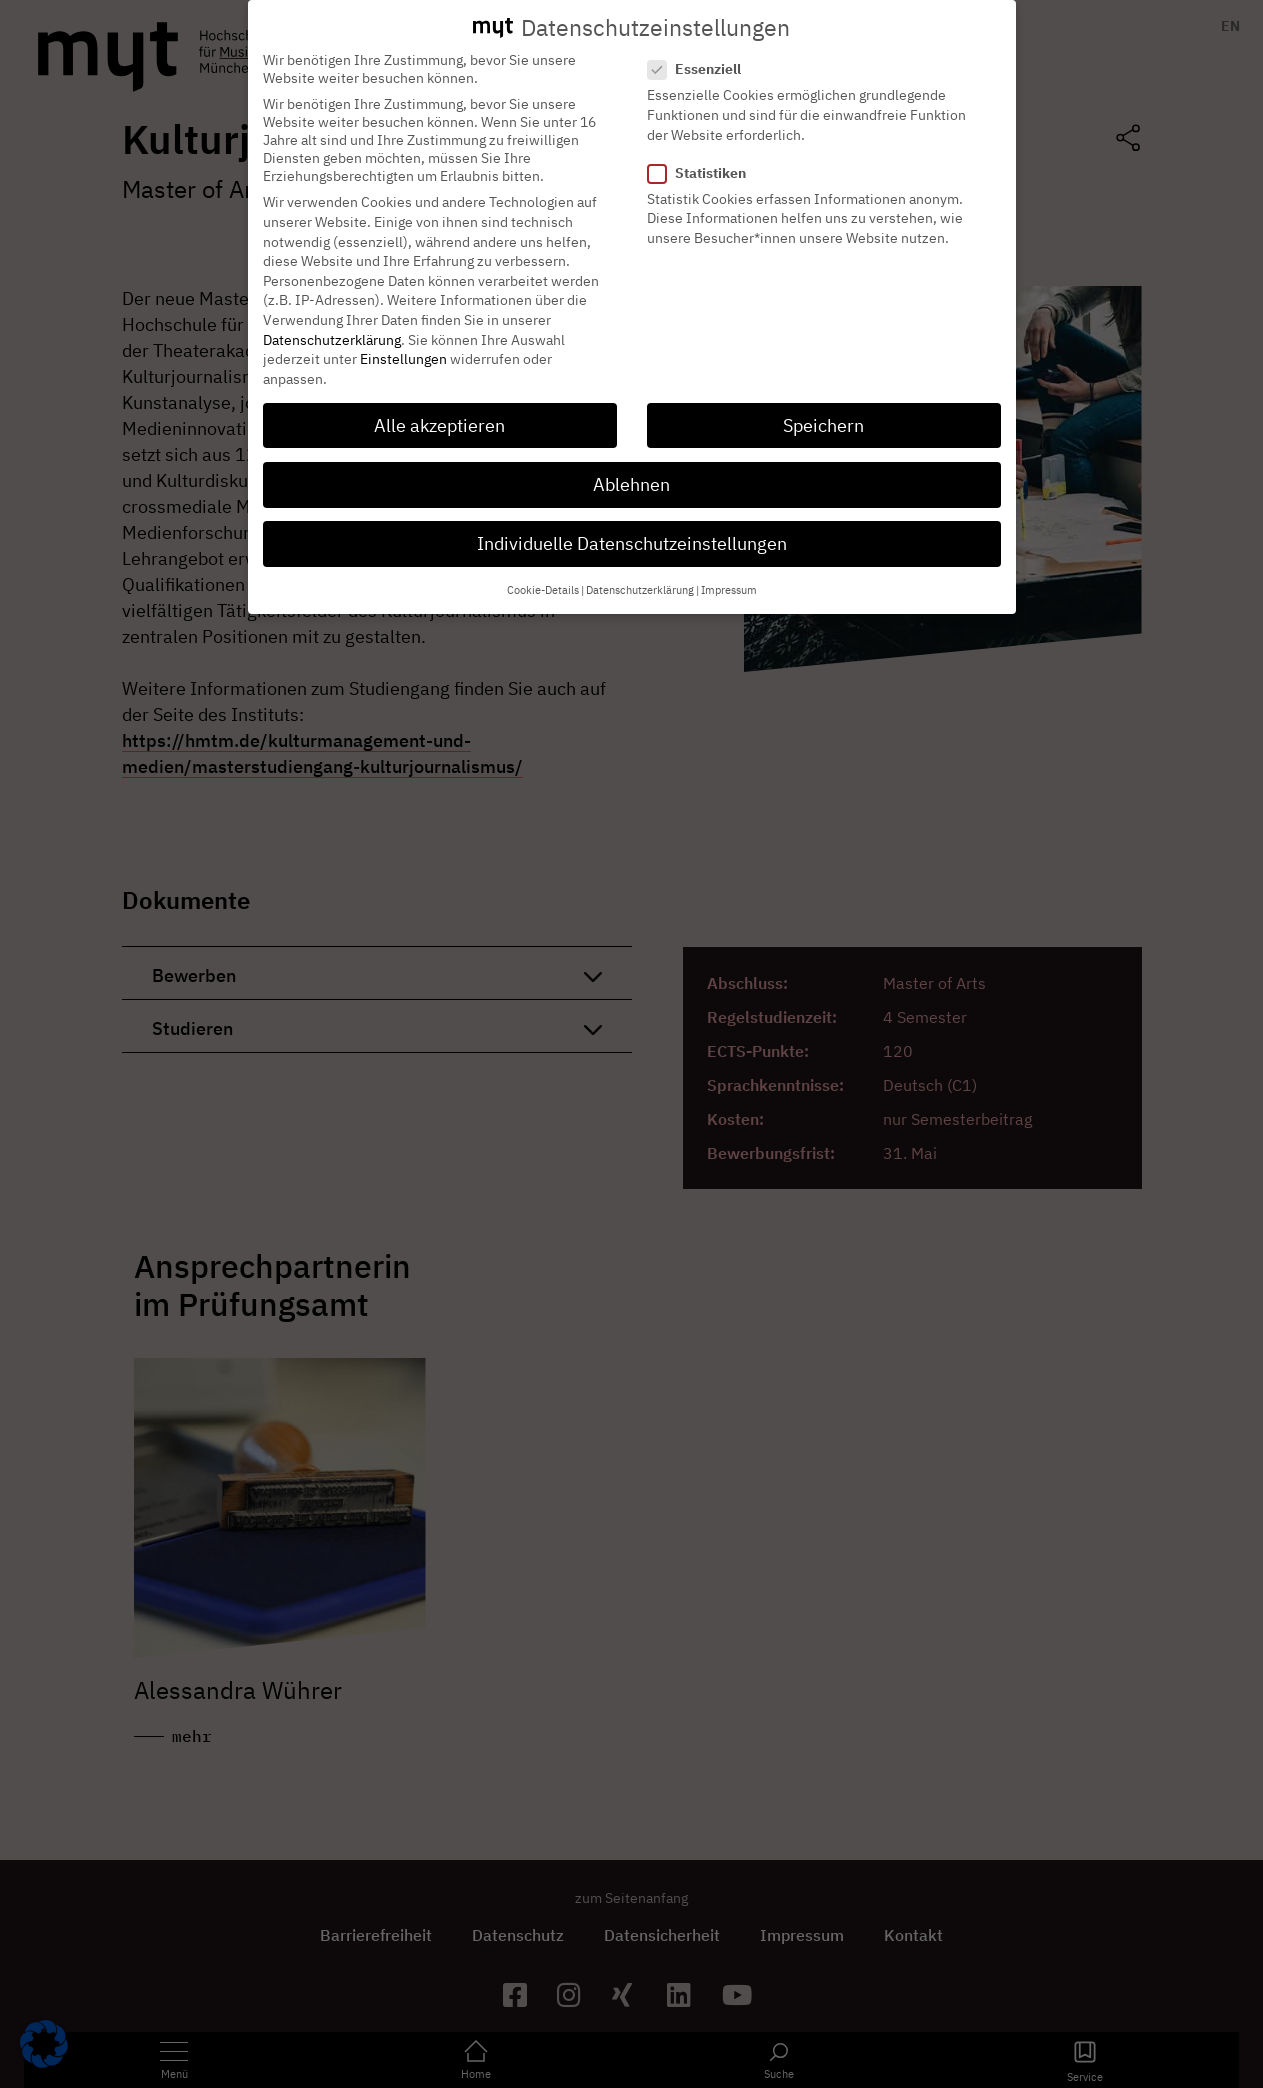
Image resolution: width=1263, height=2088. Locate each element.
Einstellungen (403, 344)
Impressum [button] (729, 575)
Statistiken (703, 158)
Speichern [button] (823, 410)
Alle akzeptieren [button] (439, 410)
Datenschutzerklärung (332, 325)
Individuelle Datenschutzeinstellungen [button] (632, 528)
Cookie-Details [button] (543, 575)
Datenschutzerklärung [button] (640, 575)
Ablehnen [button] (631, 469)
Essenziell (700, 54)
